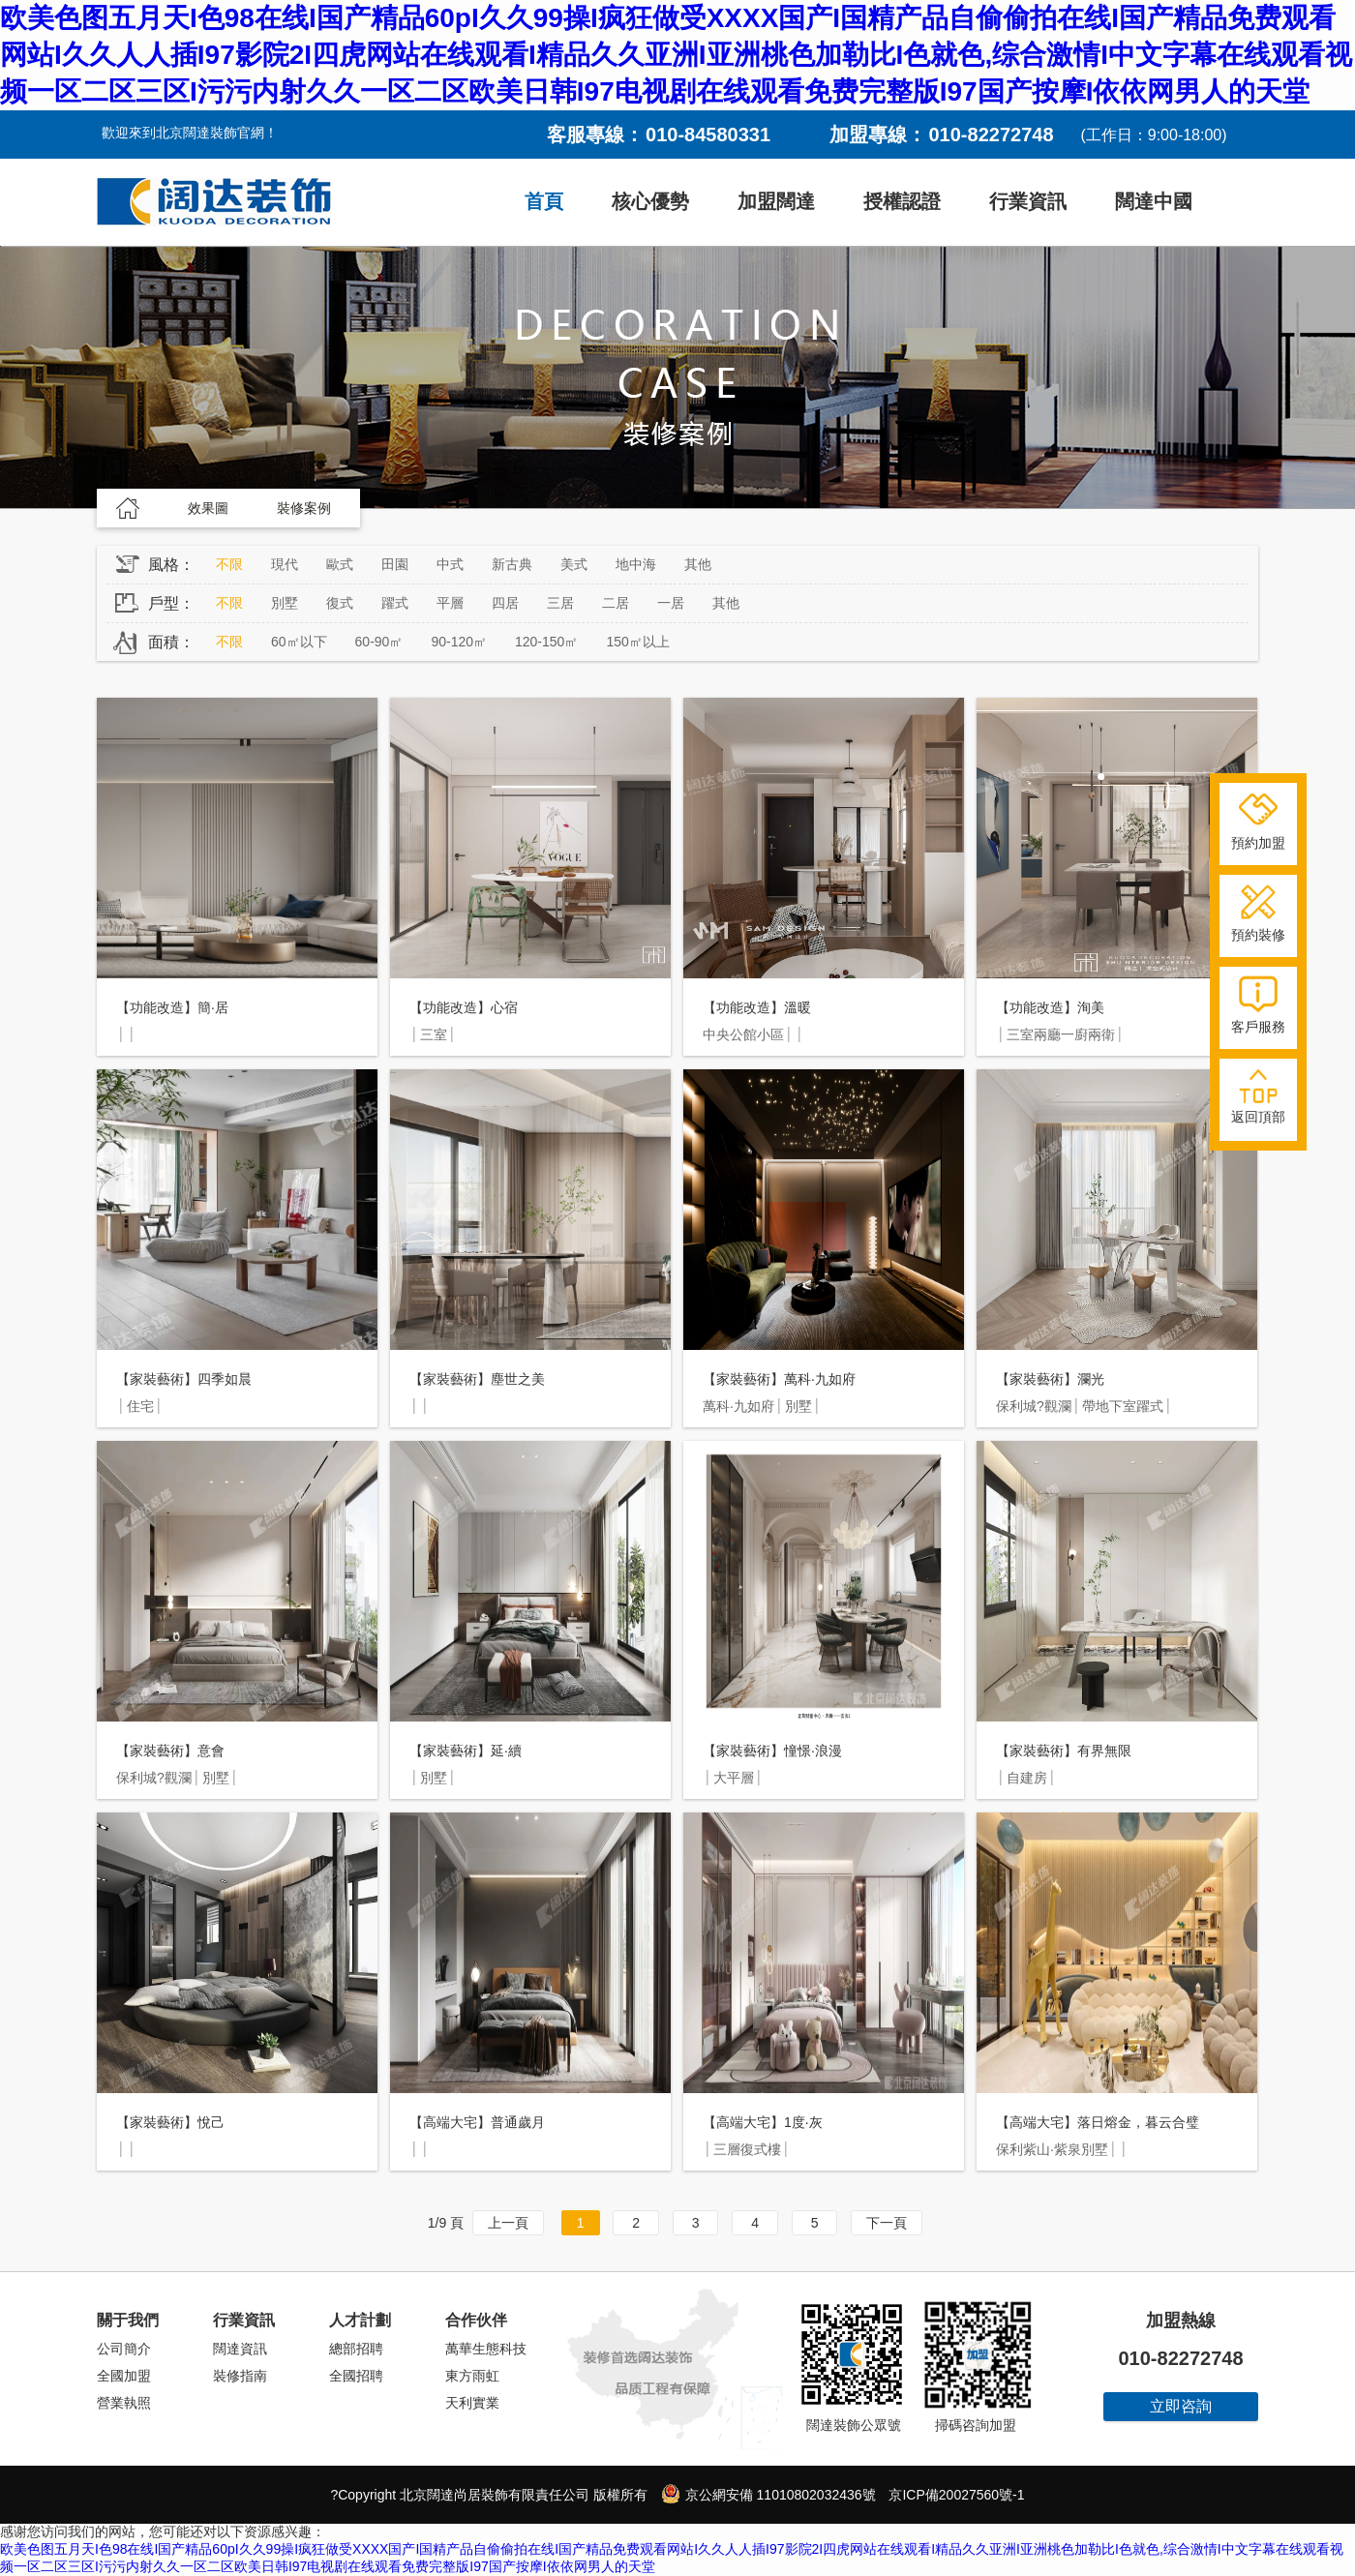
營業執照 (124, 2403)
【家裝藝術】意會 (170, 1750)
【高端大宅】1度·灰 (763, 2122)
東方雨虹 (472, 2375)
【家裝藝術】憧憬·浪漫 (772, 1750)
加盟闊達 (776, 201)
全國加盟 (124, 2375)
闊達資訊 (240, 2348)
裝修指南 (240, 2375)
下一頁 (886, 2223)
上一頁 (508, 2223)
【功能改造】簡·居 (172, 1007)
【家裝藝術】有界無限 (1063, 1750)
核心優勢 (650, 201)
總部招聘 (356, 2348)
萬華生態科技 (486, 2348)
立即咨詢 (1181, 2406)
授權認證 (902, 201)
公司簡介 (124, 2348)
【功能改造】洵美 (1050, 1007)
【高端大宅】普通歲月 (477, 2122)
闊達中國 (1153, 201)
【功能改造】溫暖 (757, 1007)
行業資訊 (1028, 201)
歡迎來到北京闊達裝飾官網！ (190, 132)
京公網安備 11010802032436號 (768, 2493)
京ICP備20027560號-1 (956, 2494)
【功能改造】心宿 (463, 1007)
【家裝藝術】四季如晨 (184, 1379)
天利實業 (472, 2403)
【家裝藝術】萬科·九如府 (779, 1379)
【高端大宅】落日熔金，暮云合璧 (1097, 2122)
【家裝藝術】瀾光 (1050, 1379)
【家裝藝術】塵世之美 (477, 1379)
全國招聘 (356, 2375)
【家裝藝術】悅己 (170, 2122)
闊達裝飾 (214, 202)
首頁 (544, 201)
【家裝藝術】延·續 (465, 1750)
